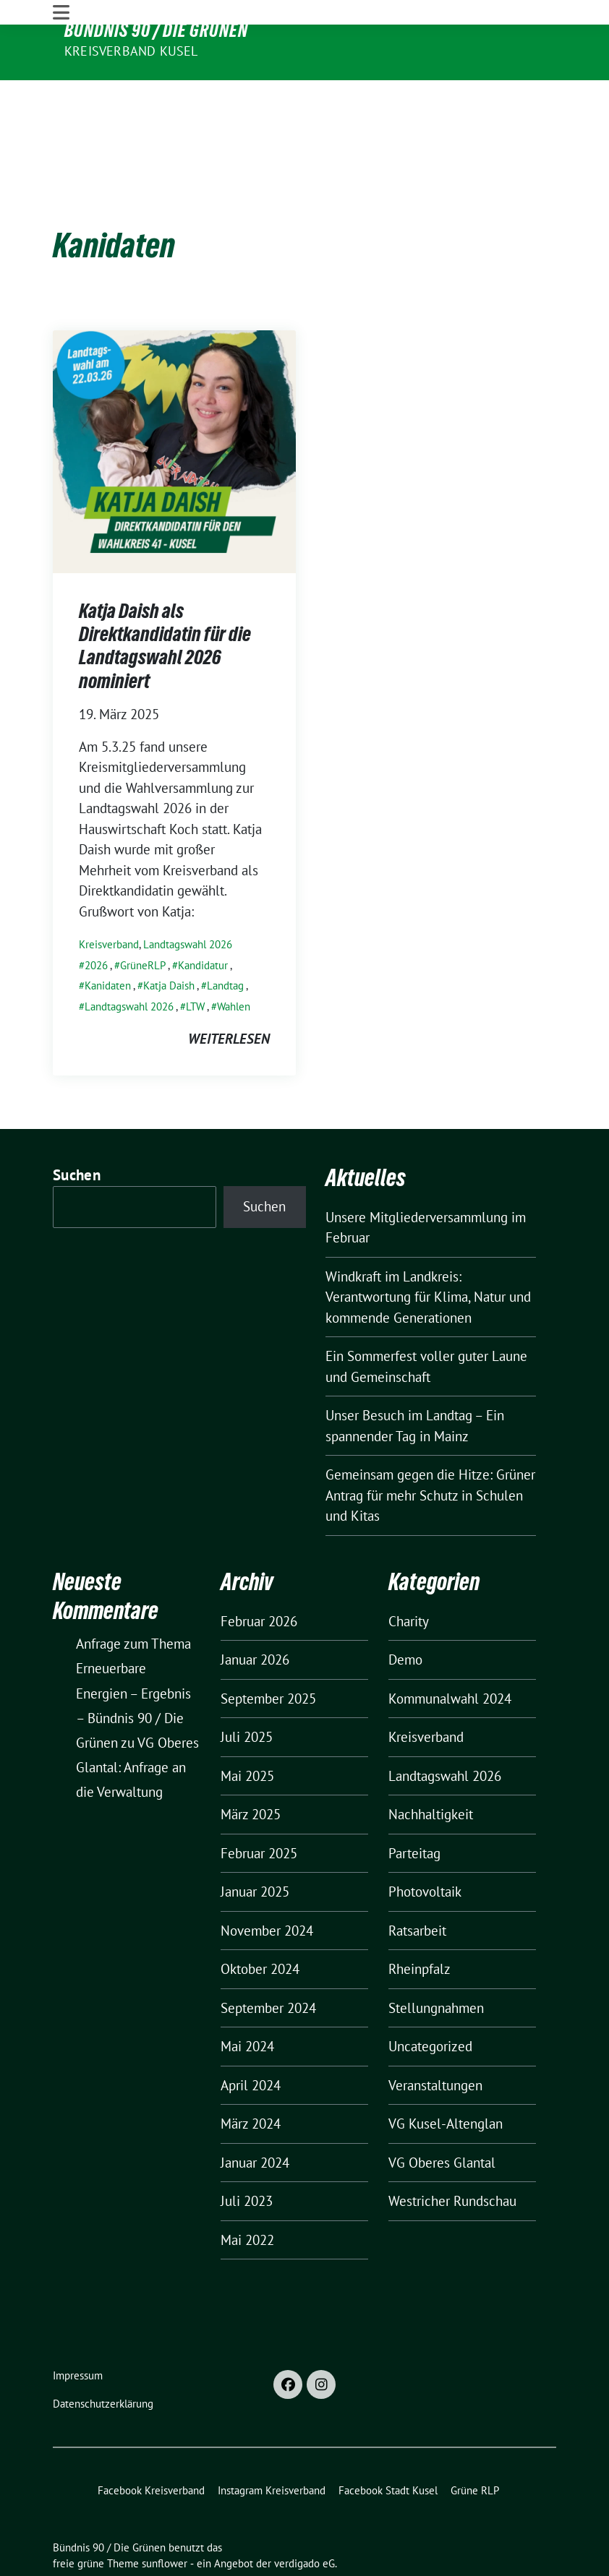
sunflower (164, 2520)
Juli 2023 (247, 2157)
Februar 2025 (259, 1809)
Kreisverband (109, 900)
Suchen (77, 1131)
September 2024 (268, 1963)
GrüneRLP (143, 921)
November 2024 (267, 1886)
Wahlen (233, 962)
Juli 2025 (247, 1693)
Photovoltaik (424, 1848)
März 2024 (251, 2080)
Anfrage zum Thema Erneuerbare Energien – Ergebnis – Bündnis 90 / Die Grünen (133, 1650)
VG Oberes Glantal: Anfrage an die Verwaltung (137, 1723)
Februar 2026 (259, 1577)
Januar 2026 (255, 1616)
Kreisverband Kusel (131, 51)
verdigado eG (304, 2520)
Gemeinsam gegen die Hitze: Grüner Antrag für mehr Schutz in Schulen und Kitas (430, 1451)
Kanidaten (108, 941)
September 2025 (268, 1654)
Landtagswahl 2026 (187, 900)
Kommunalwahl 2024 (449, 1654)
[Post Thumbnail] (174, 406)
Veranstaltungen (435, 2041)
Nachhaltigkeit (430, 1770)
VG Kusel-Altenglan (445, 2080)
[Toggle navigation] (61, 92)
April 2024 (251, 2041)
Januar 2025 (255, 1848)
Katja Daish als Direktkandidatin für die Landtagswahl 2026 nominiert (165, 601)
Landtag (225, 941)
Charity (408, 1577)
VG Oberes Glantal (441, 2118)
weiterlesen (229, 994)
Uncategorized (430, 2003)
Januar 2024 (255, 2118)
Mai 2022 (247, 2195)
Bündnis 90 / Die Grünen (156, 30)
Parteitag (414, 1809)
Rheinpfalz (419, 1925)
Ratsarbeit (417, 1886)
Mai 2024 (247, 2003)
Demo (405, 1616)
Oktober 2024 (260, 1925)
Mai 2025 (247, 1731)
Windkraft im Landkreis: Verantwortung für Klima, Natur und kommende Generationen (428, 1253)
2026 (96, 921)
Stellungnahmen (436, 1963)
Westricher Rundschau (452, 2157)
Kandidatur (203, 921)
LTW (195, 962)
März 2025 (251, 1770)
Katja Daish (169, 941)
